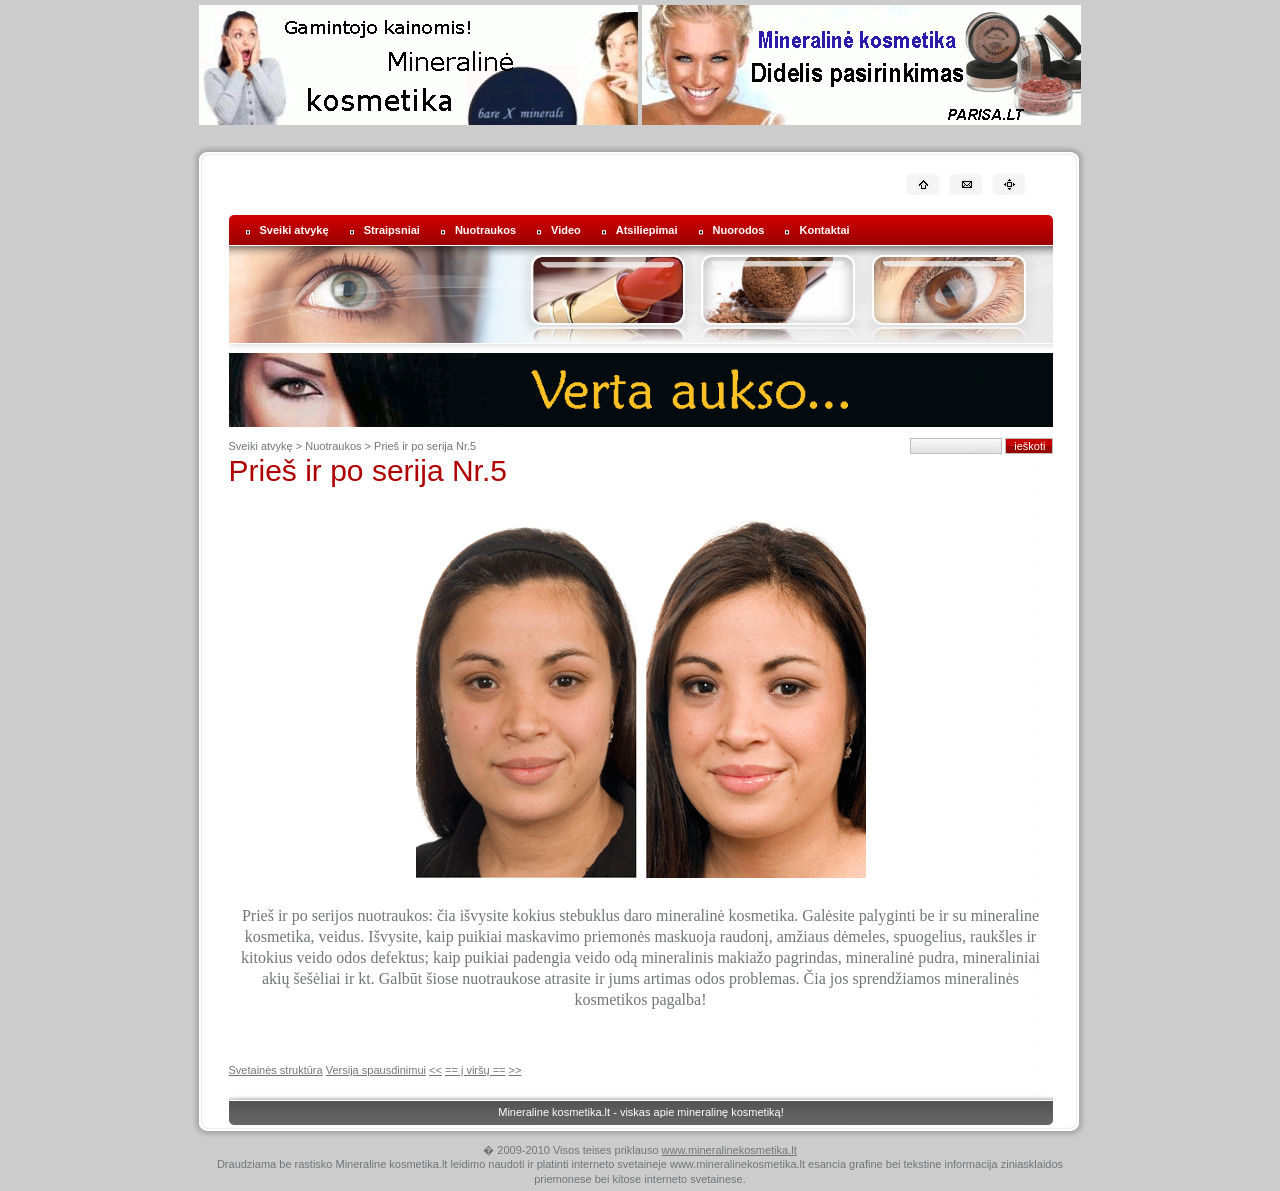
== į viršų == (475, 1070)
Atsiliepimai (647, 230)
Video (566, 230)
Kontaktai (824, 230)
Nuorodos (739, 230)
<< (435, 1070)
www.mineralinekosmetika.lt (729, 1150)
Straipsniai (392, 230)
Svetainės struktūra (276, 1070)
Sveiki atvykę (294, 230)
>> (515, 1070)
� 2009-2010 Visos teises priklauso (572, 1150)
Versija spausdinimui (376, 1070)
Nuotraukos (485, 230)
